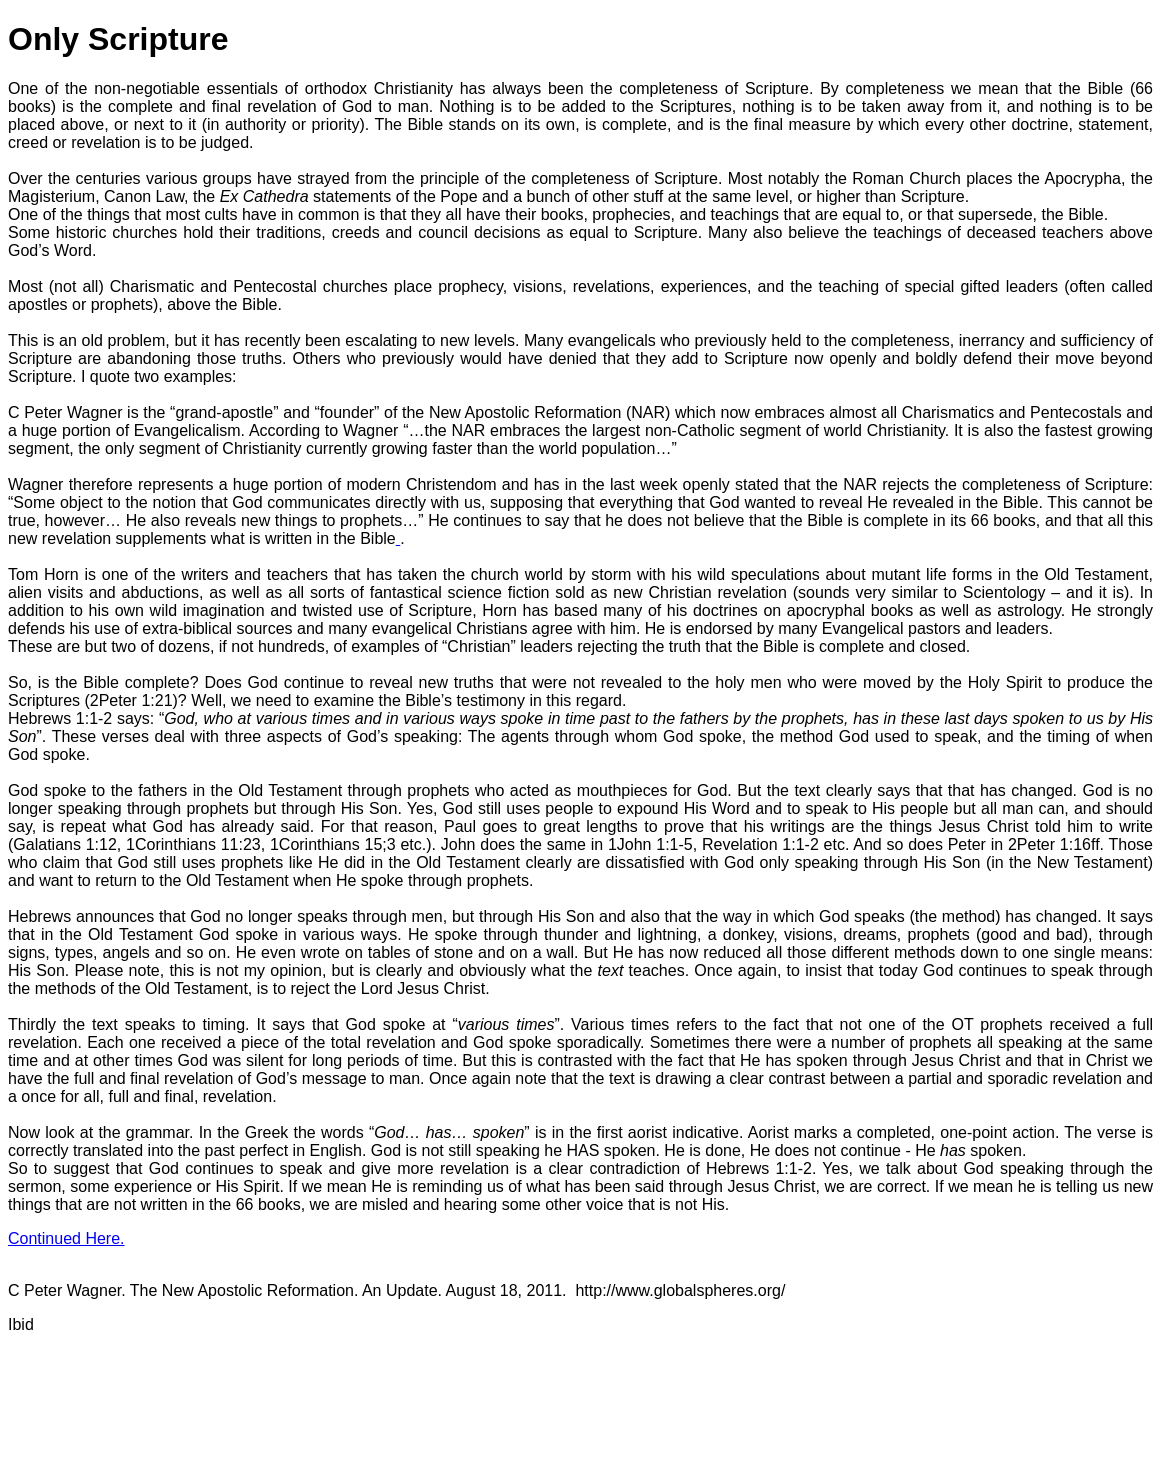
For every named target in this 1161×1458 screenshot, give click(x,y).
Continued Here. (66, 1238)
